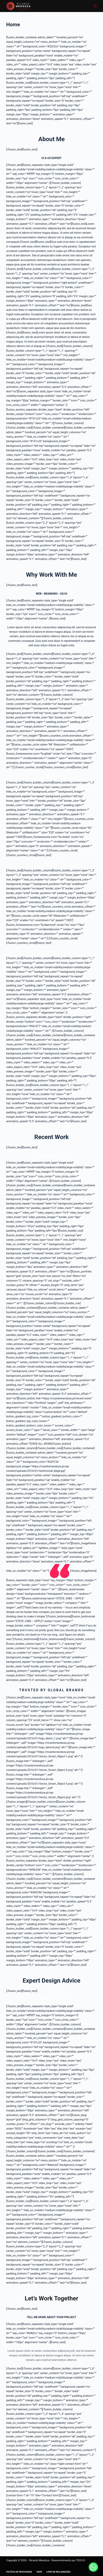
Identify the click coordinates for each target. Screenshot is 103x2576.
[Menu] (95, 6)
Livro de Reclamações (58, 2572)
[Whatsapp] (93, 2567)
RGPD (39, 2572)
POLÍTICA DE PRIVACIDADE (19, 2572)
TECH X (80, 2560)
